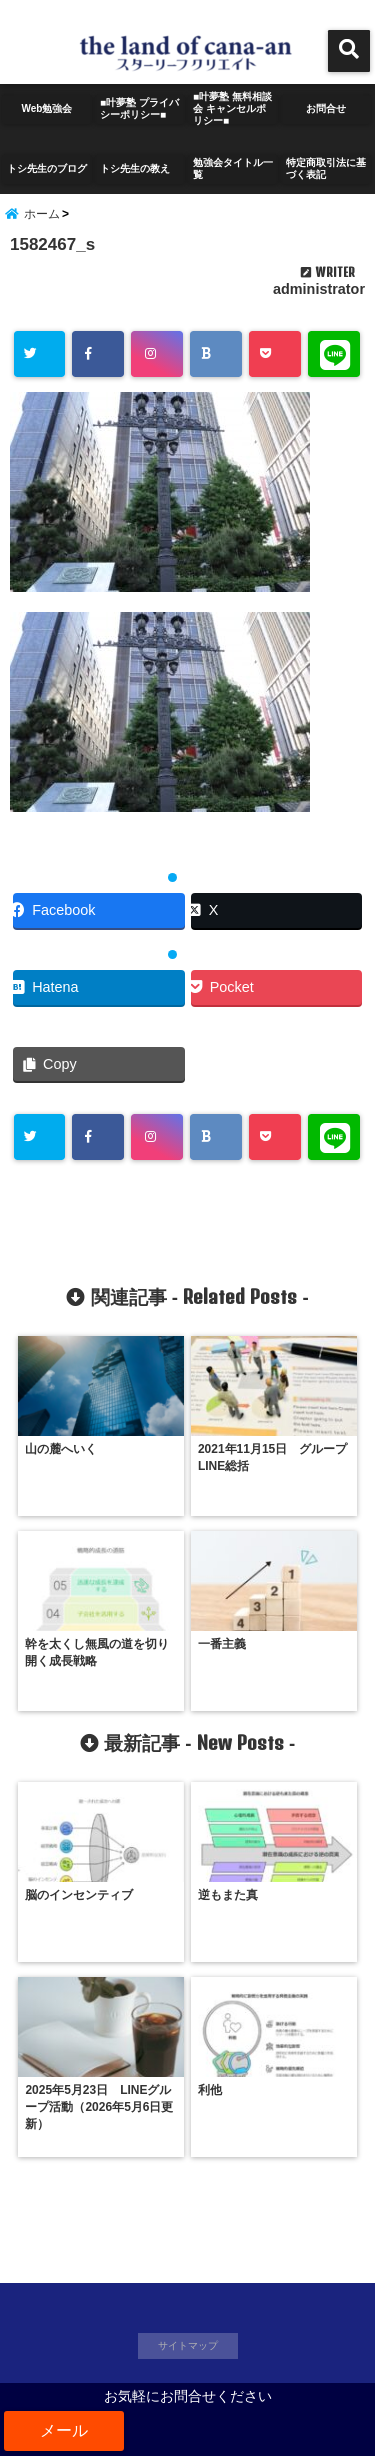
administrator (319, 289)
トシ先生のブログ (47, 168)
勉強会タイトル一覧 (233, 168)
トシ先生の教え (140, 168)
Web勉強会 (47, 108)
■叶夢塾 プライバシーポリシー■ (139, 108)
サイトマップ (188, 2345)
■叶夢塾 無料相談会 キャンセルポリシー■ (232, 109)
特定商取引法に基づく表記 (326, 168)
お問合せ (326, 108)
